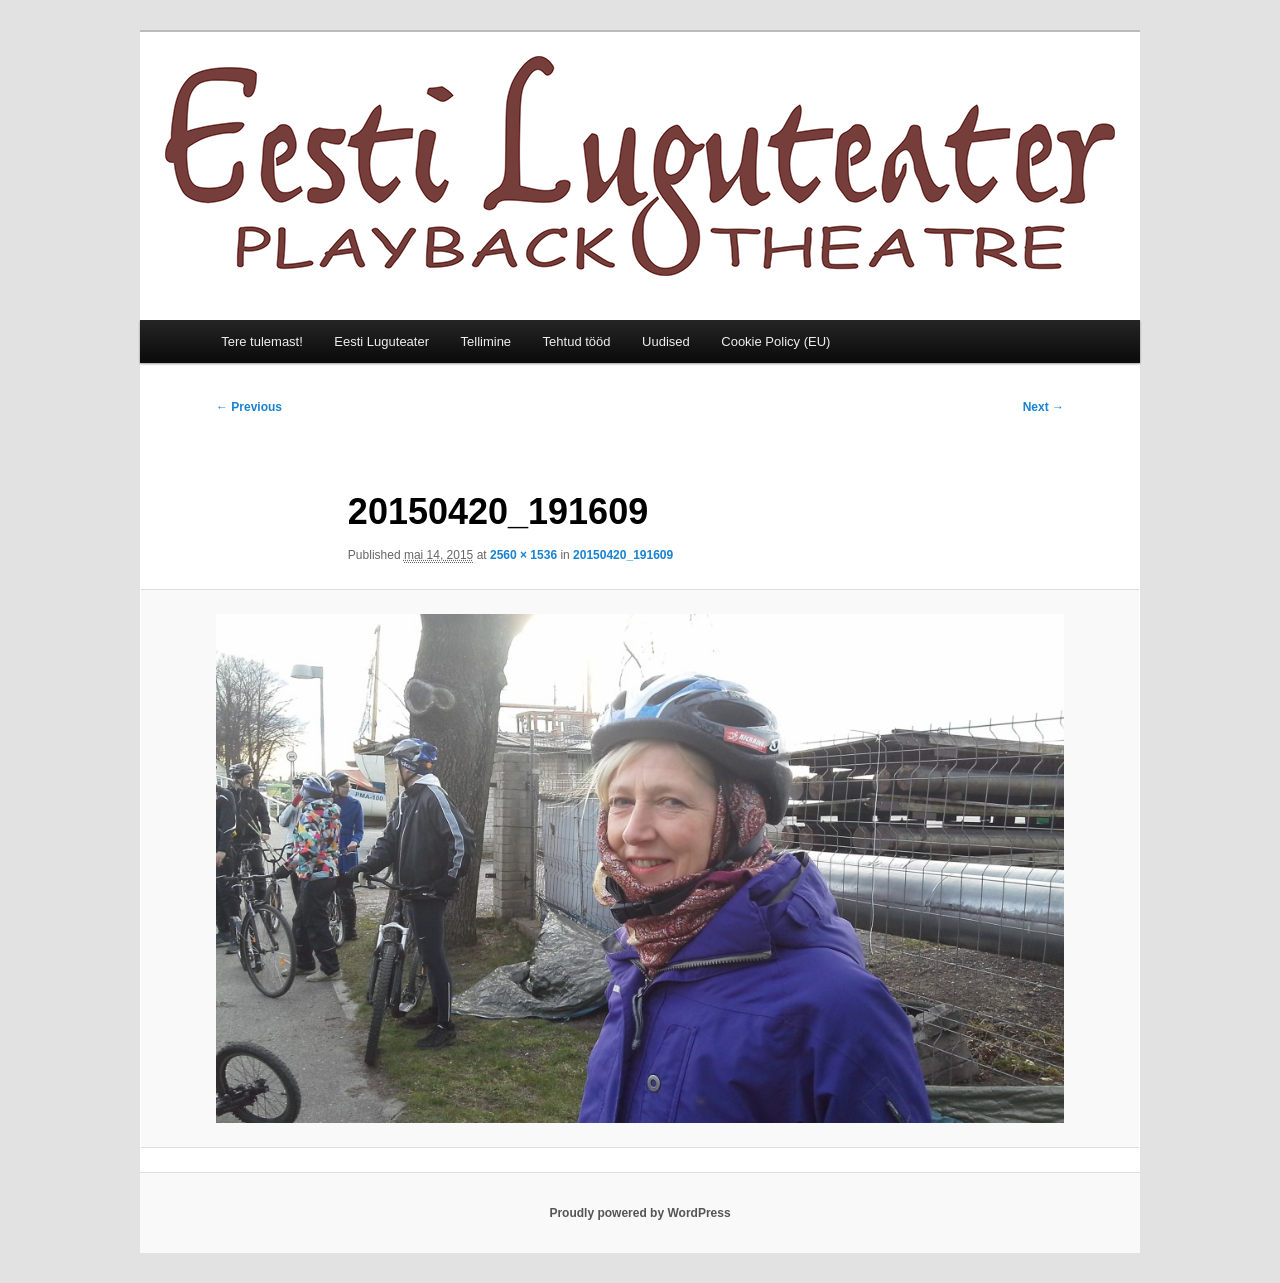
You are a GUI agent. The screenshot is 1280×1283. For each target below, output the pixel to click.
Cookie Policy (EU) (775, 341)
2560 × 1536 (523, 555)
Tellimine (486, 341)
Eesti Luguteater (381, 341)
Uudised (666, 341)
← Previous (249, 407)
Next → (1043, 407)
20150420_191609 (623, 555)
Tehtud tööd (577, 341)
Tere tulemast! (262, 341)
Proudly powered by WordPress (639, 1213)
